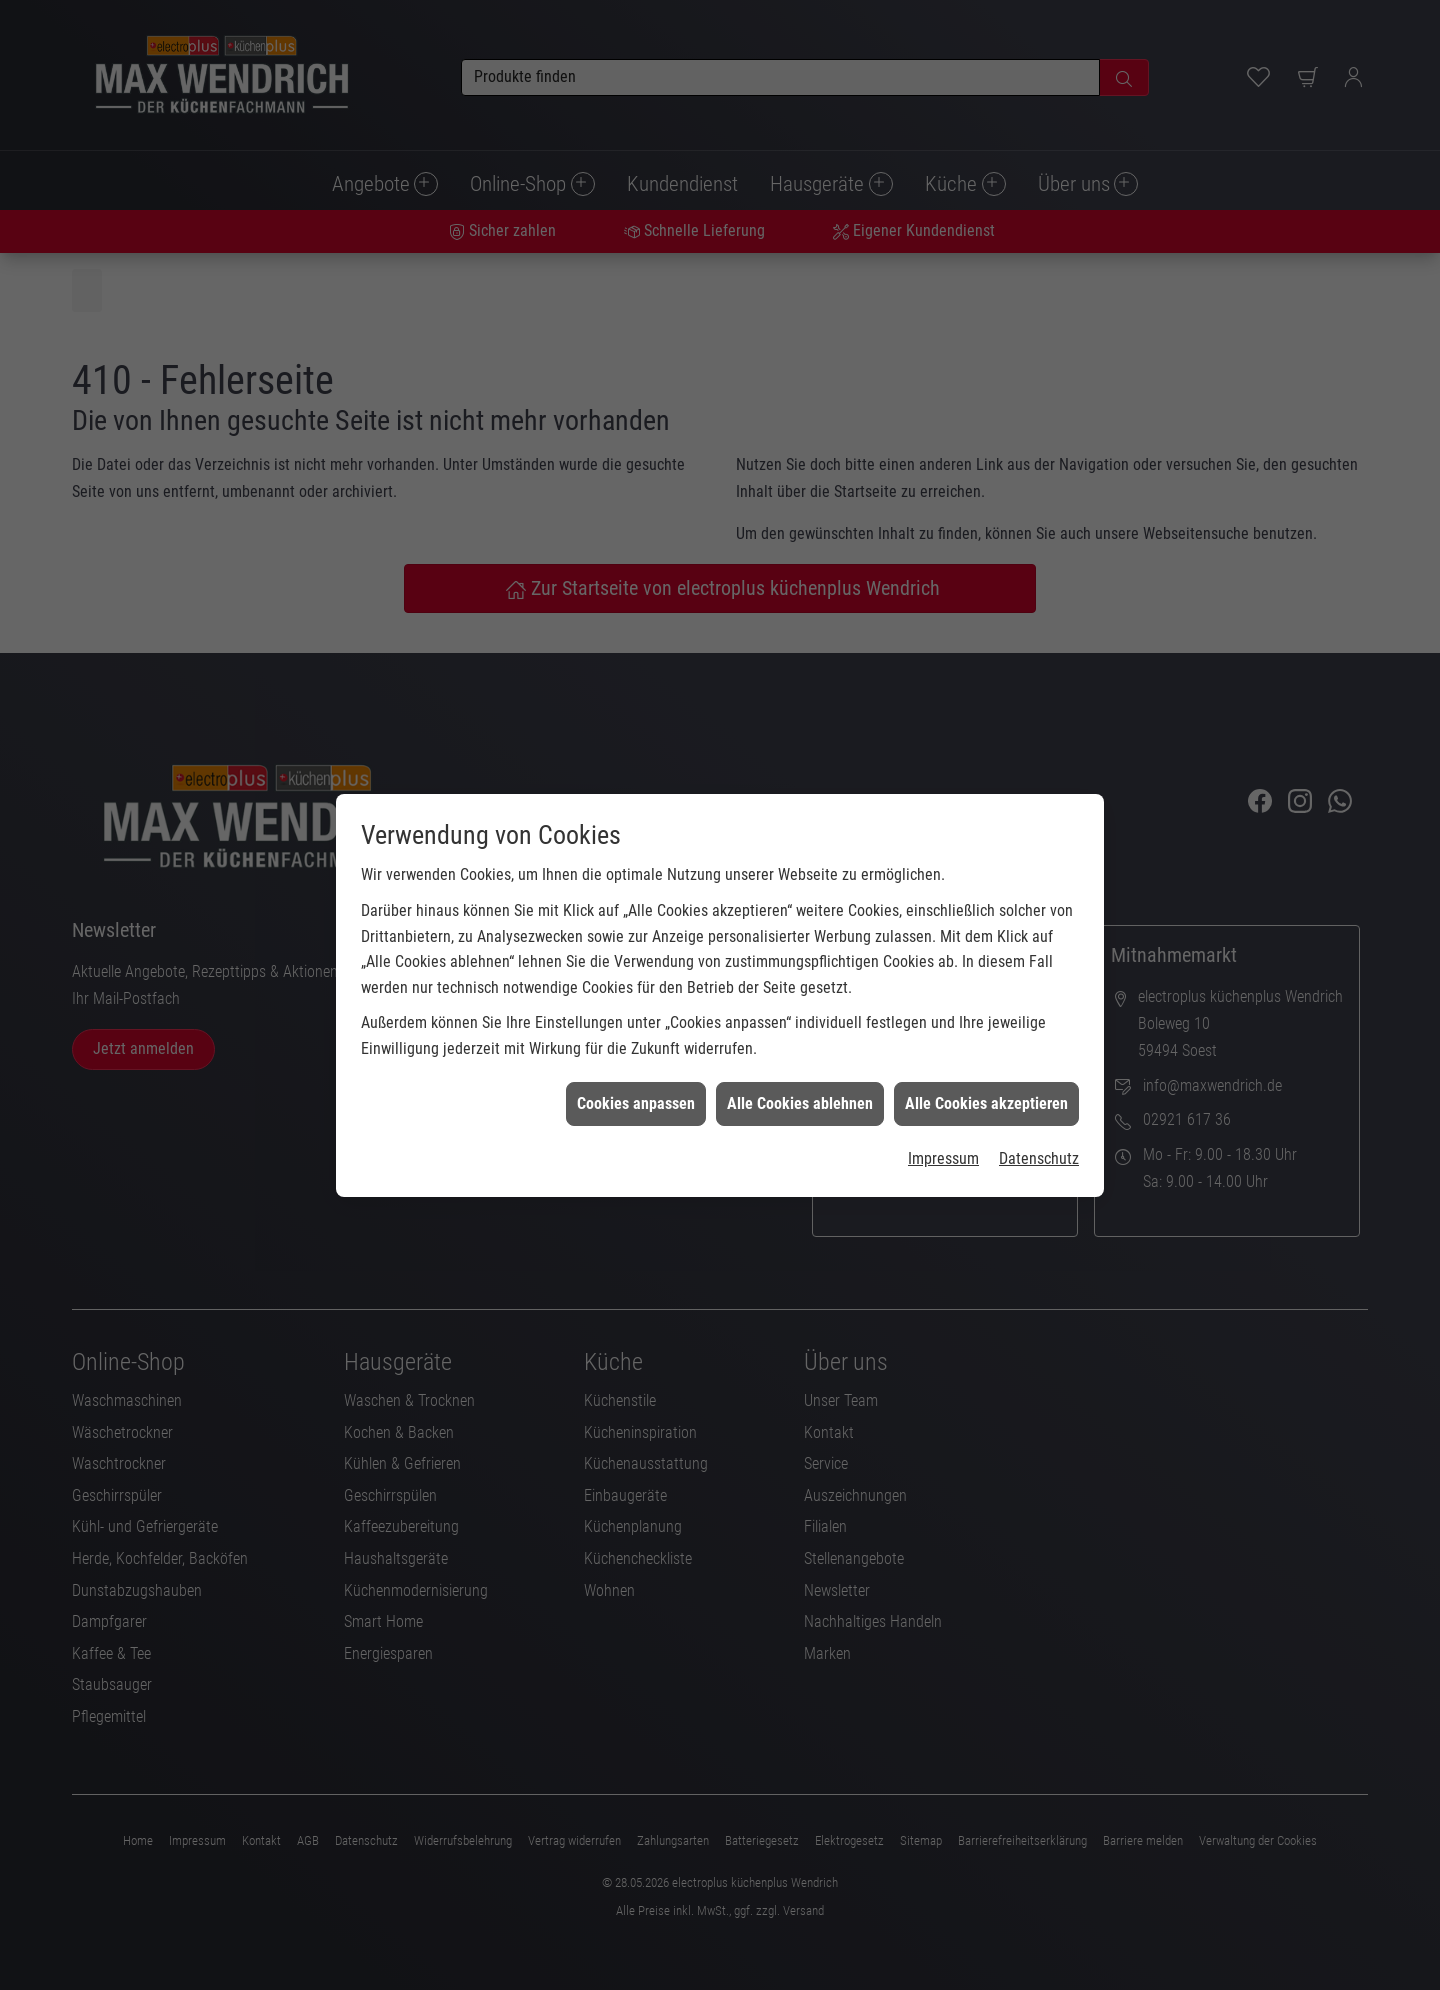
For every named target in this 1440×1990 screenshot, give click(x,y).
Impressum (943, 1110)
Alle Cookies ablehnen (800, 1055)
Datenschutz (1039, 1110)
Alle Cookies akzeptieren (986, 1055)
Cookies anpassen (636, 1055)
